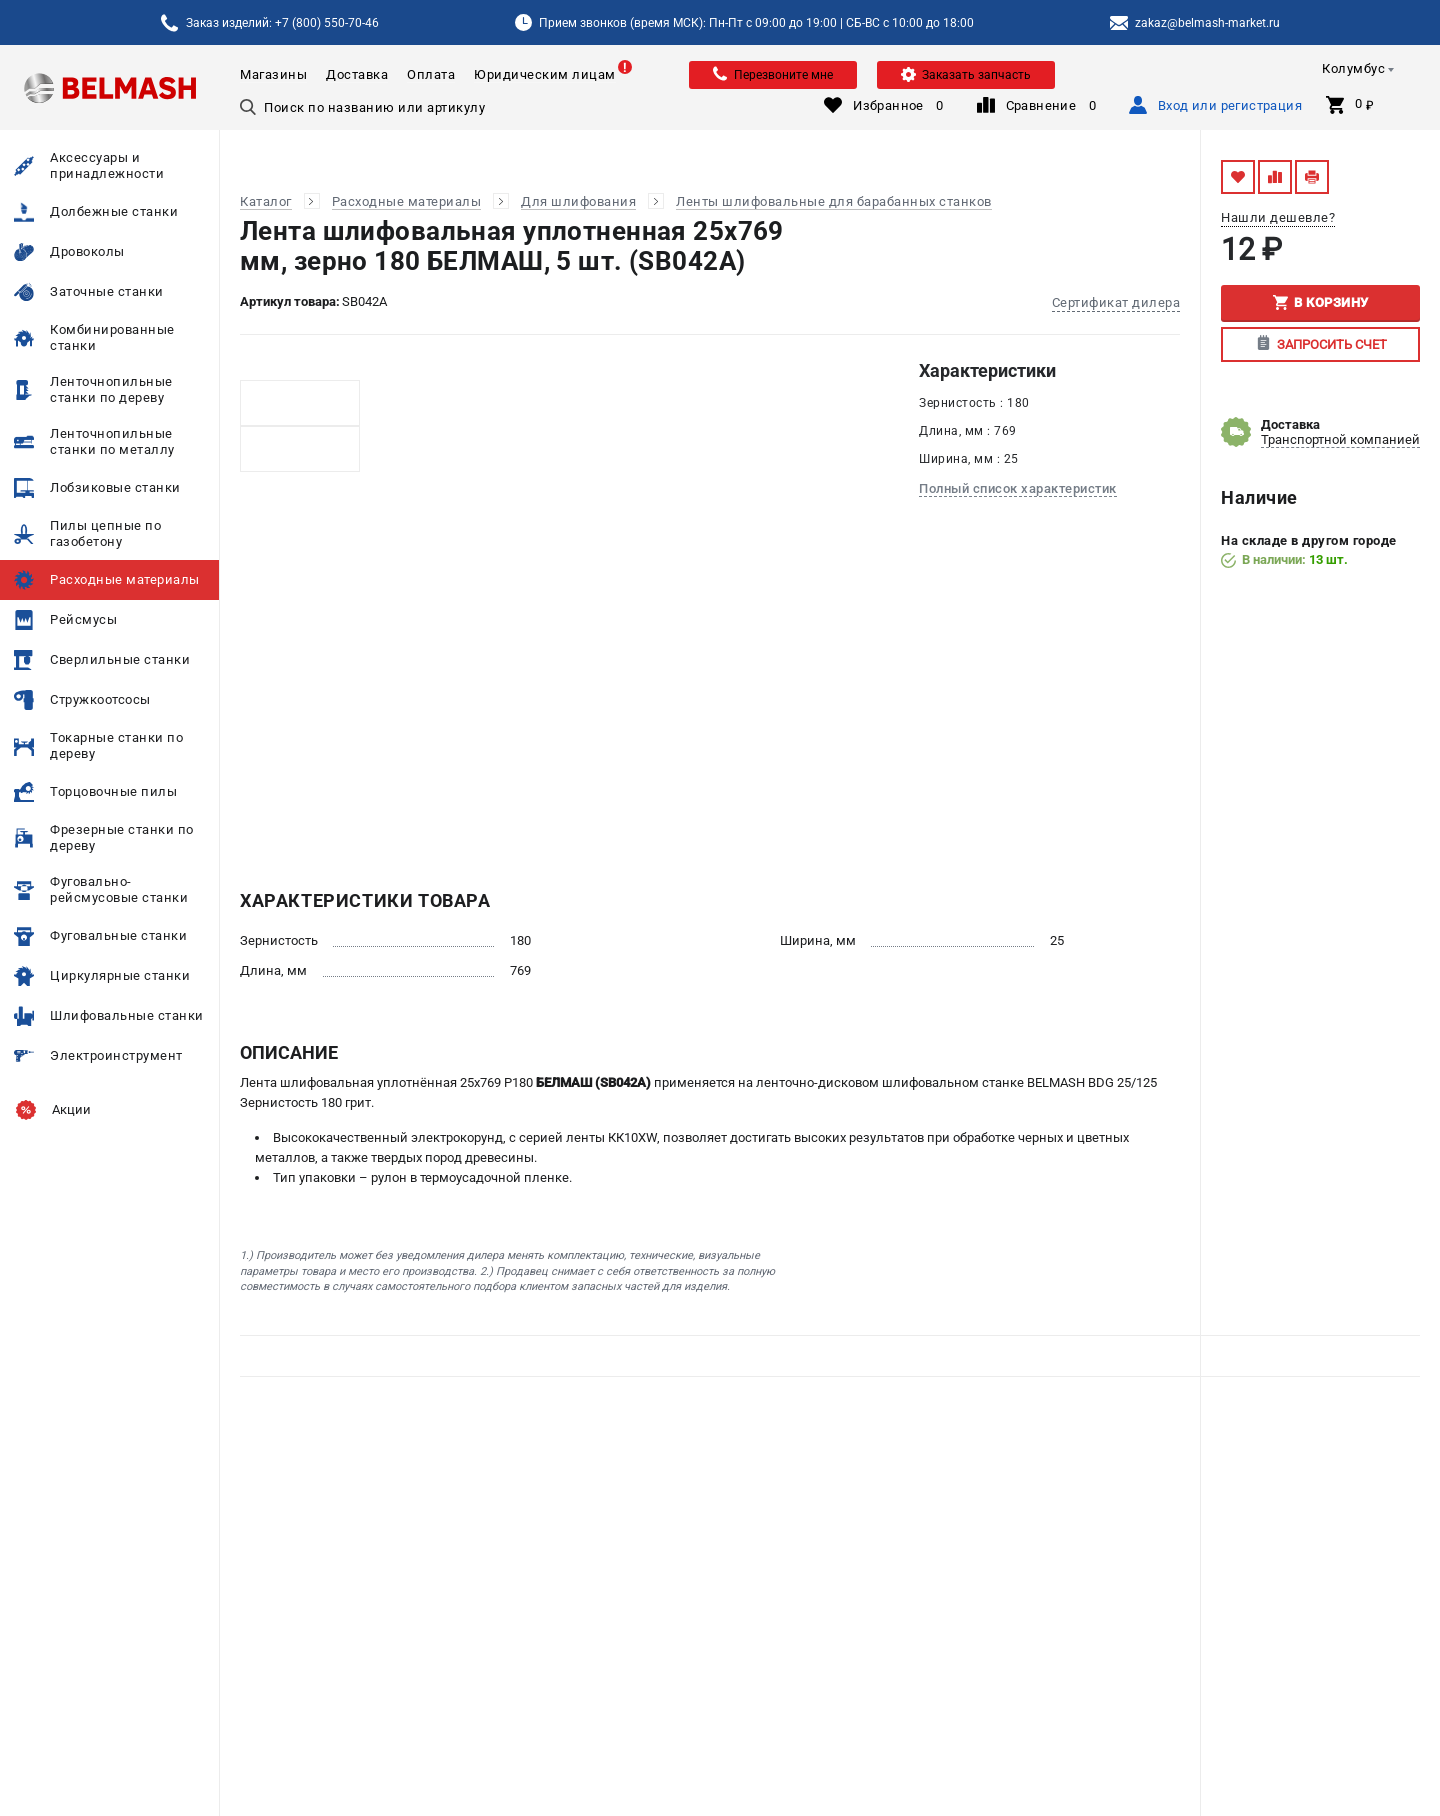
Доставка (357, 74)
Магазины (273, 74)
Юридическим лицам (545, 74)
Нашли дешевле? (1278, 217)
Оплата (431, 74)
